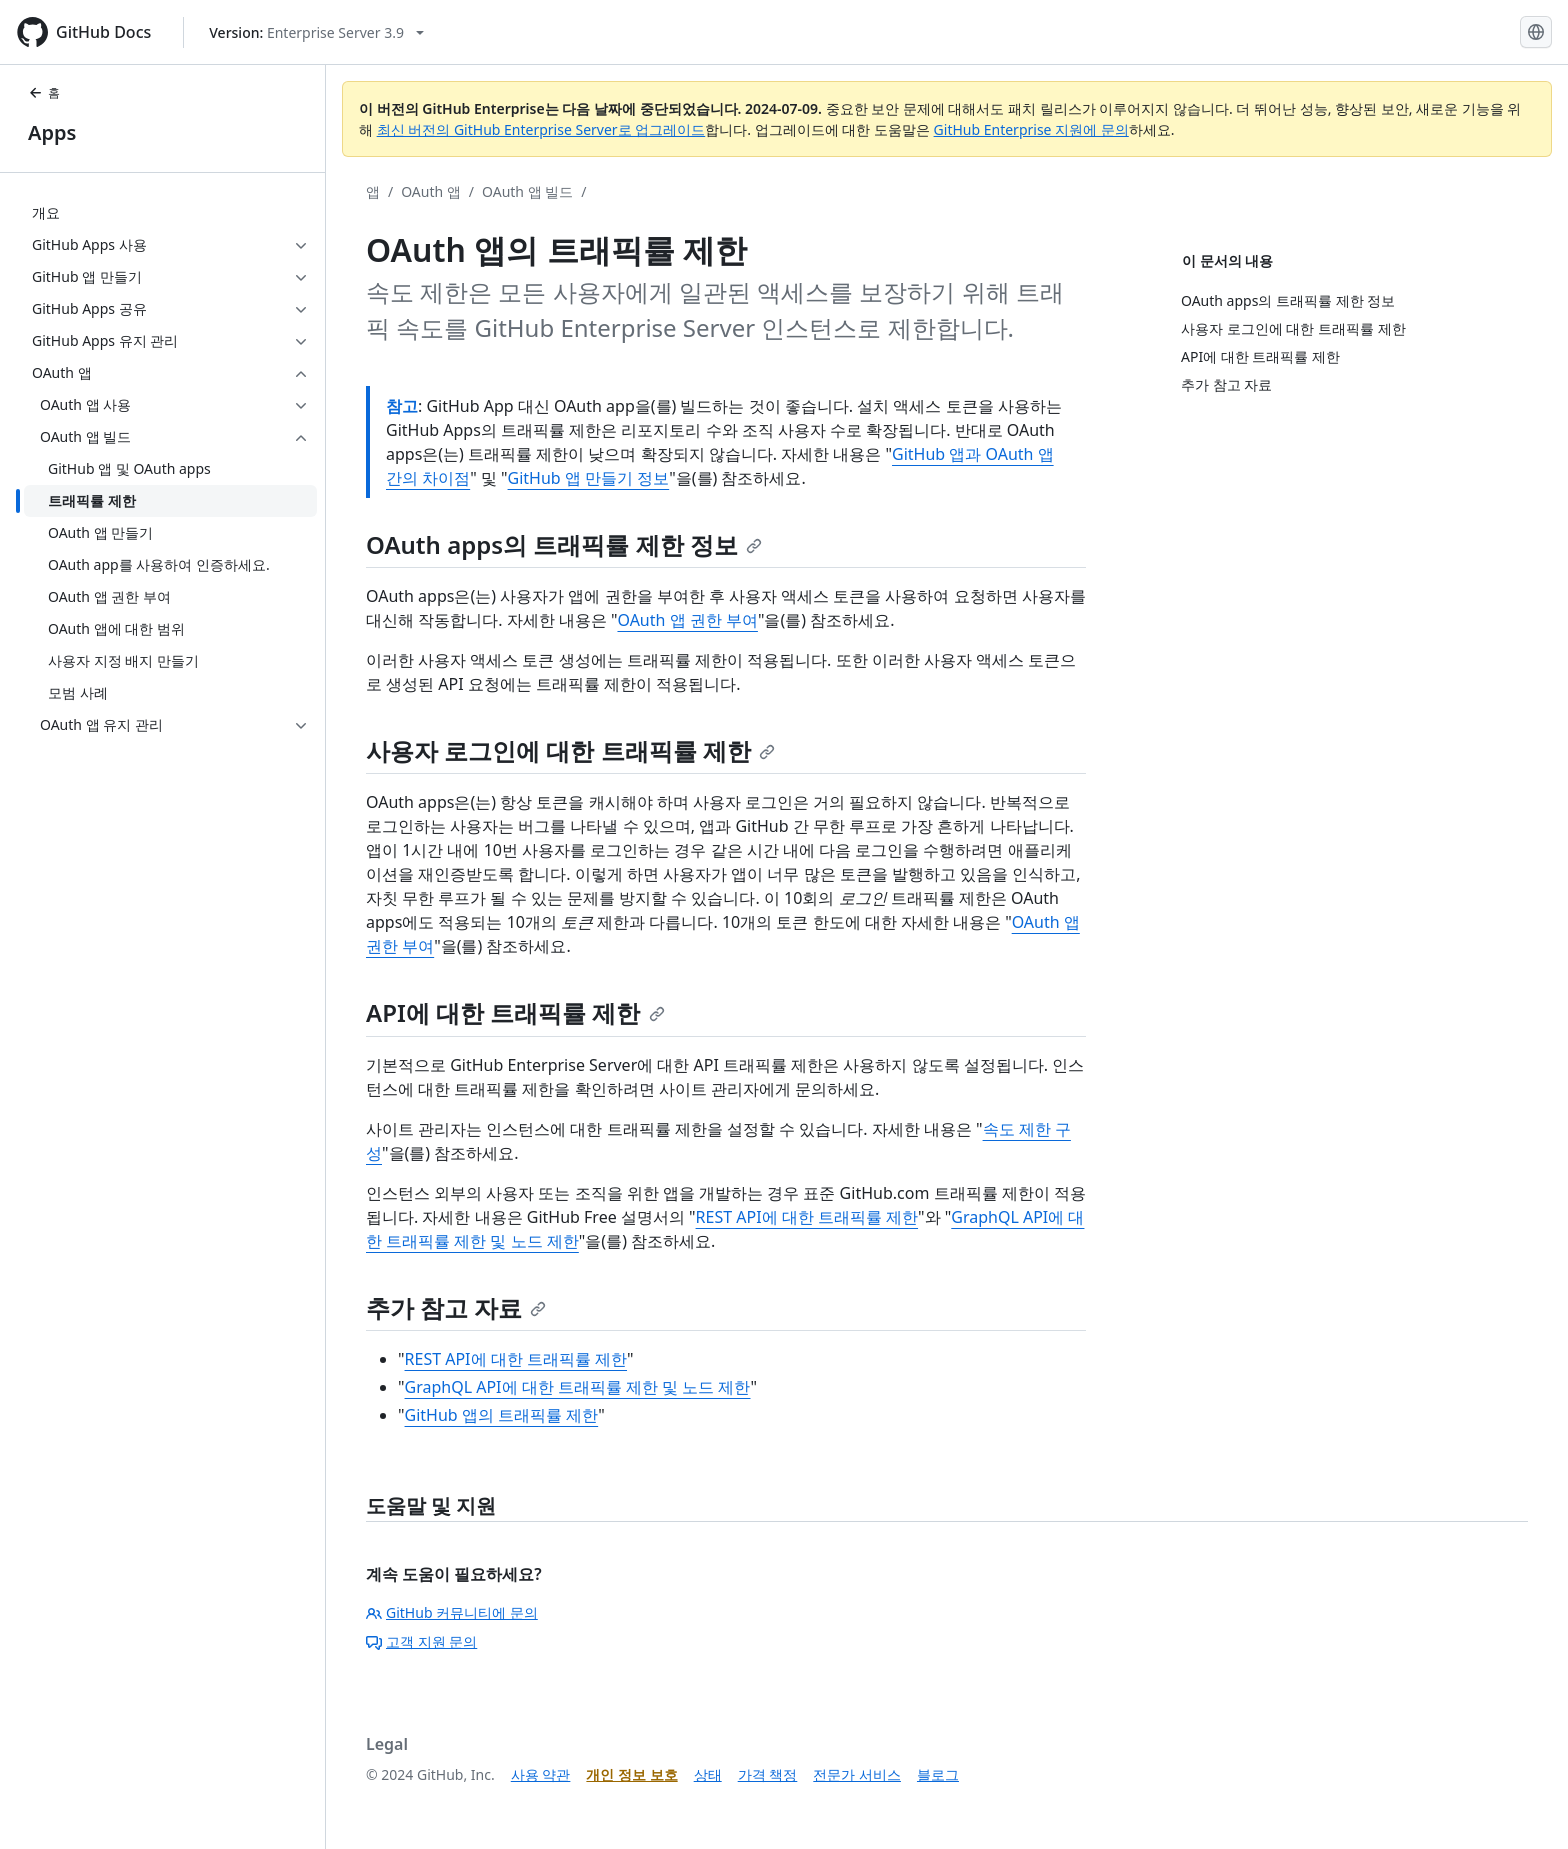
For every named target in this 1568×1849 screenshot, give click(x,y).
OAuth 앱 (431, 191)
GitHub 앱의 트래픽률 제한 (502, 1415)
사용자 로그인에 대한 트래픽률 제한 (570, 750)
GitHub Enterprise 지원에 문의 (1031, 129)
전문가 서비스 (857, 1774)
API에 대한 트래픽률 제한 (515, 1012)
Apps (52, 132)
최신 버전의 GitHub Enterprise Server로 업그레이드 (541, 129)
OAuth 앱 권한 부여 (687, 620)
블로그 (938, 1774)
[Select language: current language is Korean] (1536, 32)
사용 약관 (541, 1774)
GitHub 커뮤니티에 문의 (452, 1612)
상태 (708, 1774)
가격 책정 (768, 1774)
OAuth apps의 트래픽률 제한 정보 (564, 544)
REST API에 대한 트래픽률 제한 (807, 1217)
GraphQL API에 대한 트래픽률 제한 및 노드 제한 (578, 1387)
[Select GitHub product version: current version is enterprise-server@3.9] (316, 32)
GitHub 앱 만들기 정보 (589, 478)
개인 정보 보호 (631, 1774)
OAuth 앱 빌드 (527, 191)
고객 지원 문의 (421, 1641)
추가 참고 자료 (456, 1307)
